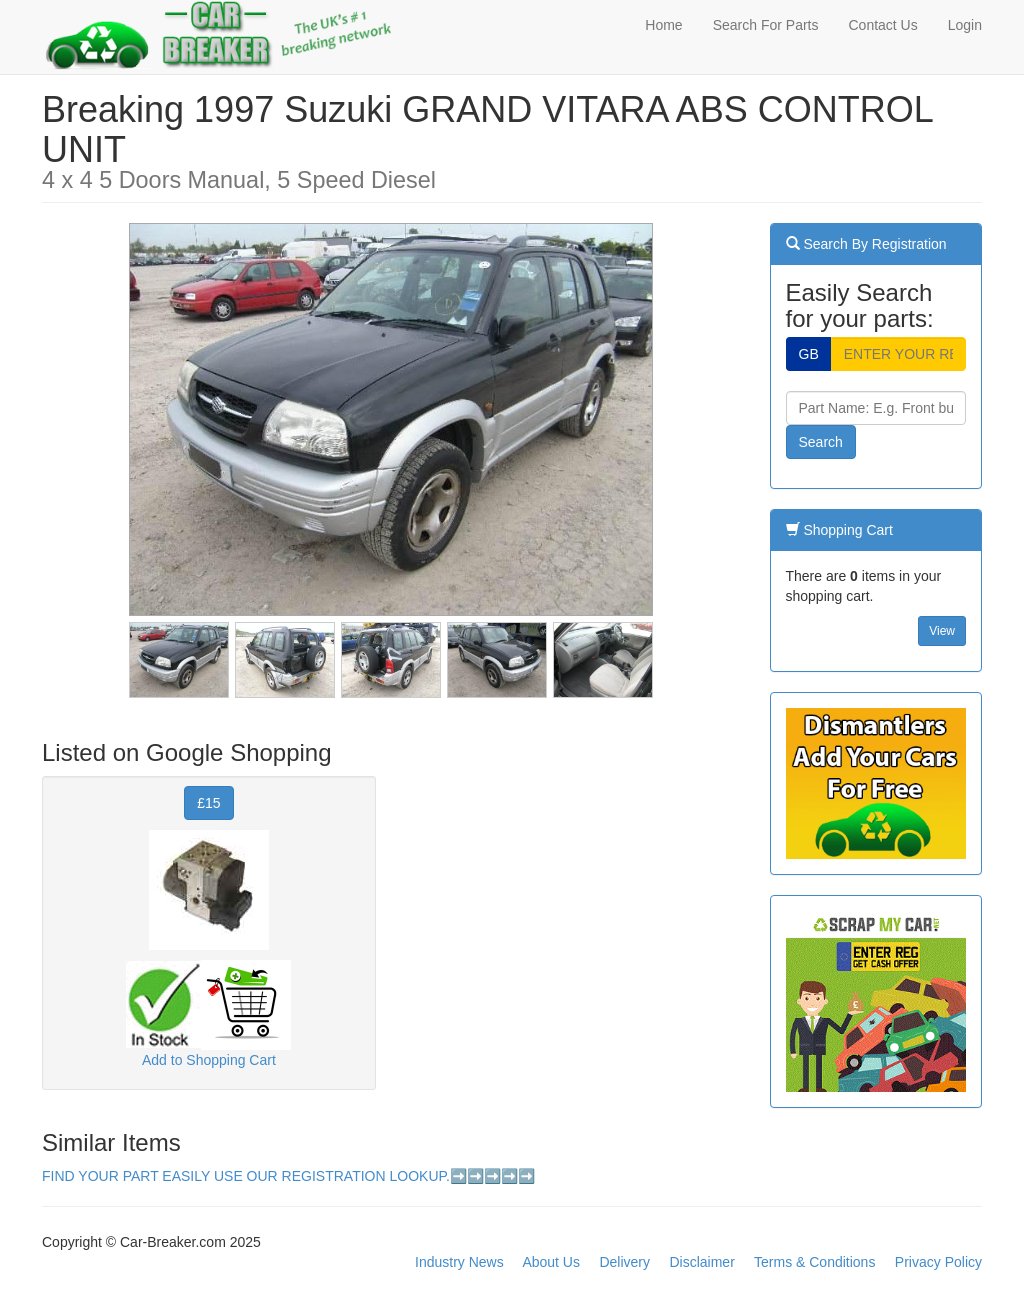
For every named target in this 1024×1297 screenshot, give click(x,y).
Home (663, 25)
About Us (551, 1262)
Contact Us (882, 25)
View (942, 631)
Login (965, 25)
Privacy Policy (938, 1262)
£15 (208, 803)
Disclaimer (701, 1262)
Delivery (624, 1262)
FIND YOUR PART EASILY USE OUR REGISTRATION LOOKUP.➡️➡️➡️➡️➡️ (288, 1176)
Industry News (459, 1262)
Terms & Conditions (814, 1262)
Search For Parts (766, 25)
